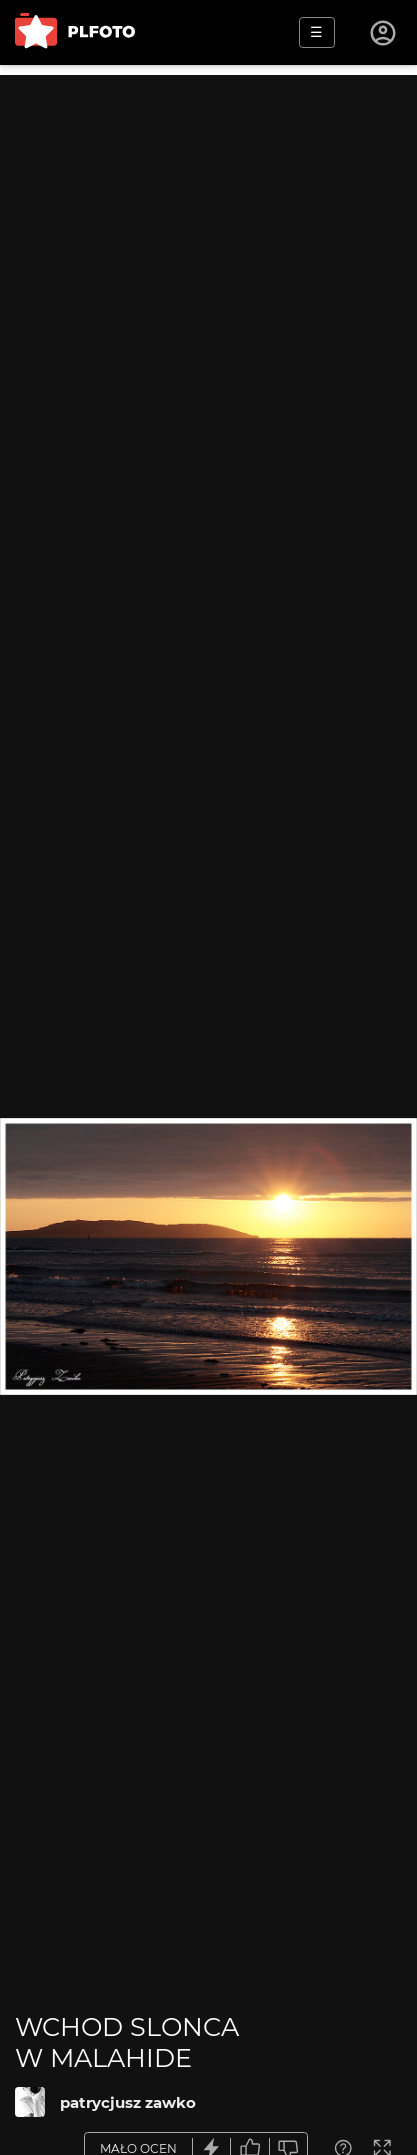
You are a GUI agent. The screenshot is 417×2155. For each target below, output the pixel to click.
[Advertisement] (208, 283)
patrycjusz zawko (128, 2102)
